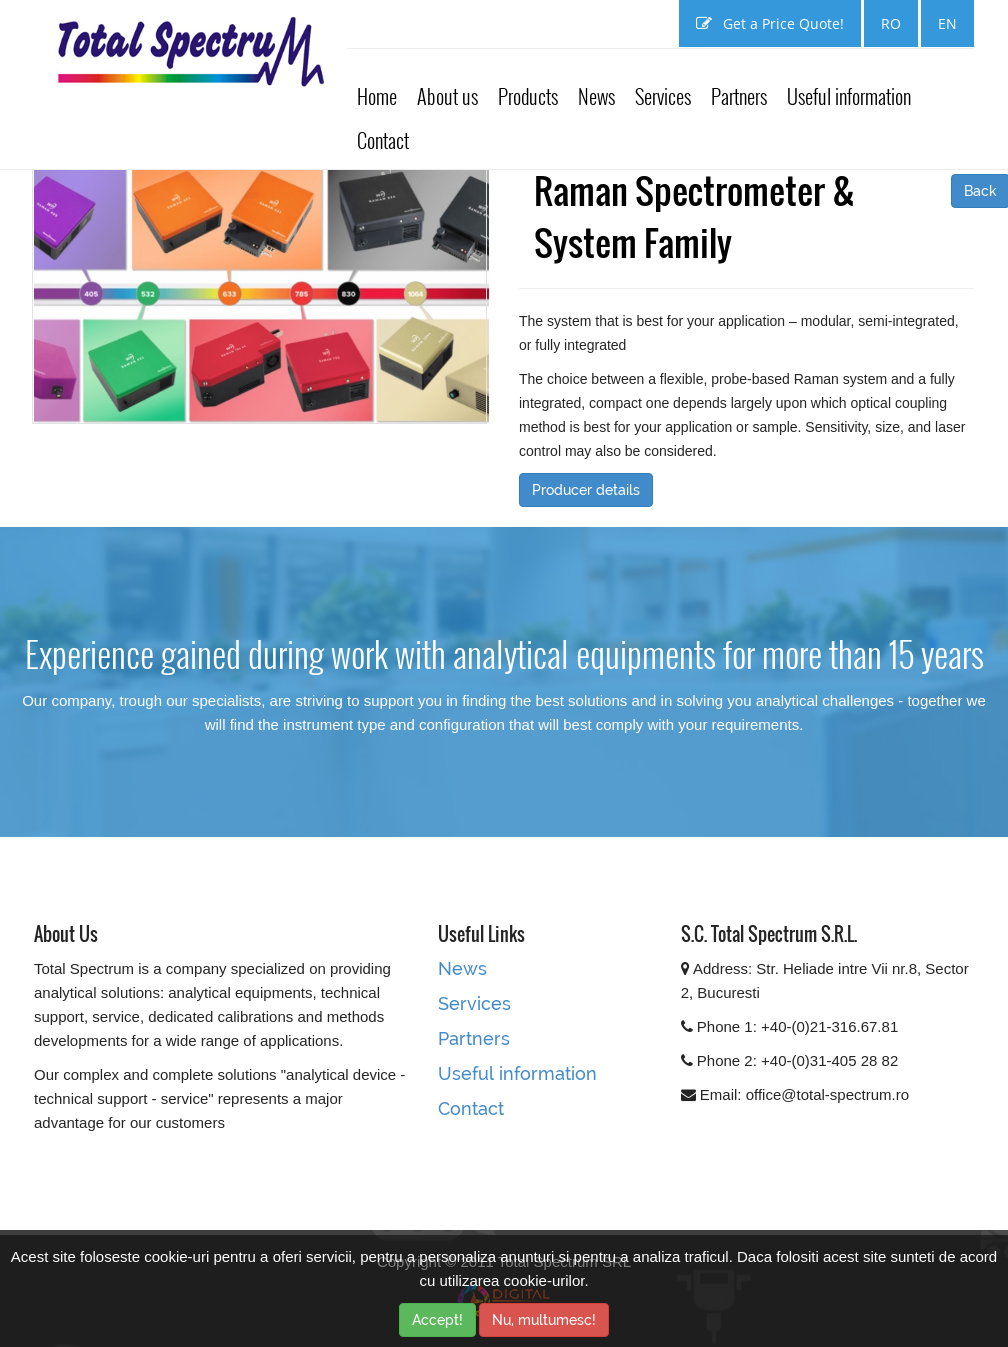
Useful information (849, 96)
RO (891, 23)
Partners (739, 96)
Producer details (586, 490)
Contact (383, 140)
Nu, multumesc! (544, 1320)
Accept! (437, 1320)
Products (528, 96)
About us (447, 96)
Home (377, 96)
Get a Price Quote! (770, 23)
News (596, 96)
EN (947, 23)
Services (663, 96)
